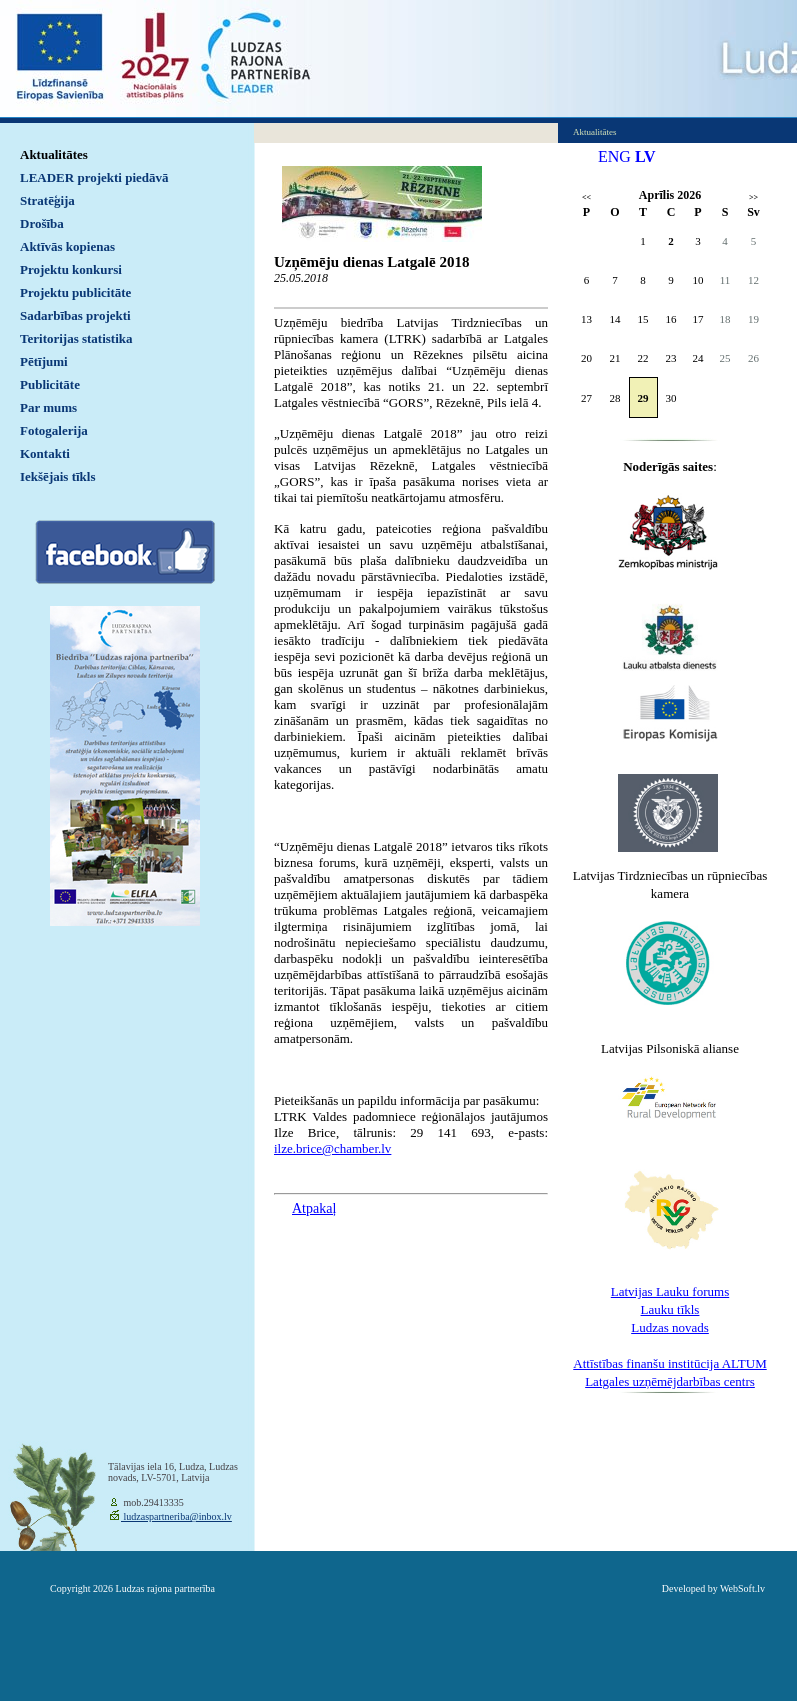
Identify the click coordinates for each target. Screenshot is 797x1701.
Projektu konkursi (71, 269)
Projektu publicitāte (75, 292)
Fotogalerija (54, 430)
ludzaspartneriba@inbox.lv (176, 1516)
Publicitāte (50, 384)
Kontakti (45, 453)
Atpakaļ (314, 1208)
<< (586, 197)
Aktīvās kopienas (67, 246)
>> (753, 197)
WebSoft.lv (742, 1588)
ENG (614, 156)
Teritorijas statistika (76, 338)
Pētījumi (44, 361)
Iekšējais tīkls (57, 476)
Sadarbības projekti (75, 315)
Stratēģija (47, 200)
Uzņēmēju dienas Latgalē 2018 (371, 262)
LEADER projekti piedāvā (94, 177)
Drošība (42, 223)
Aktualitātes (54, 154)
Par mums (48, 407)
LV (645, 156)
